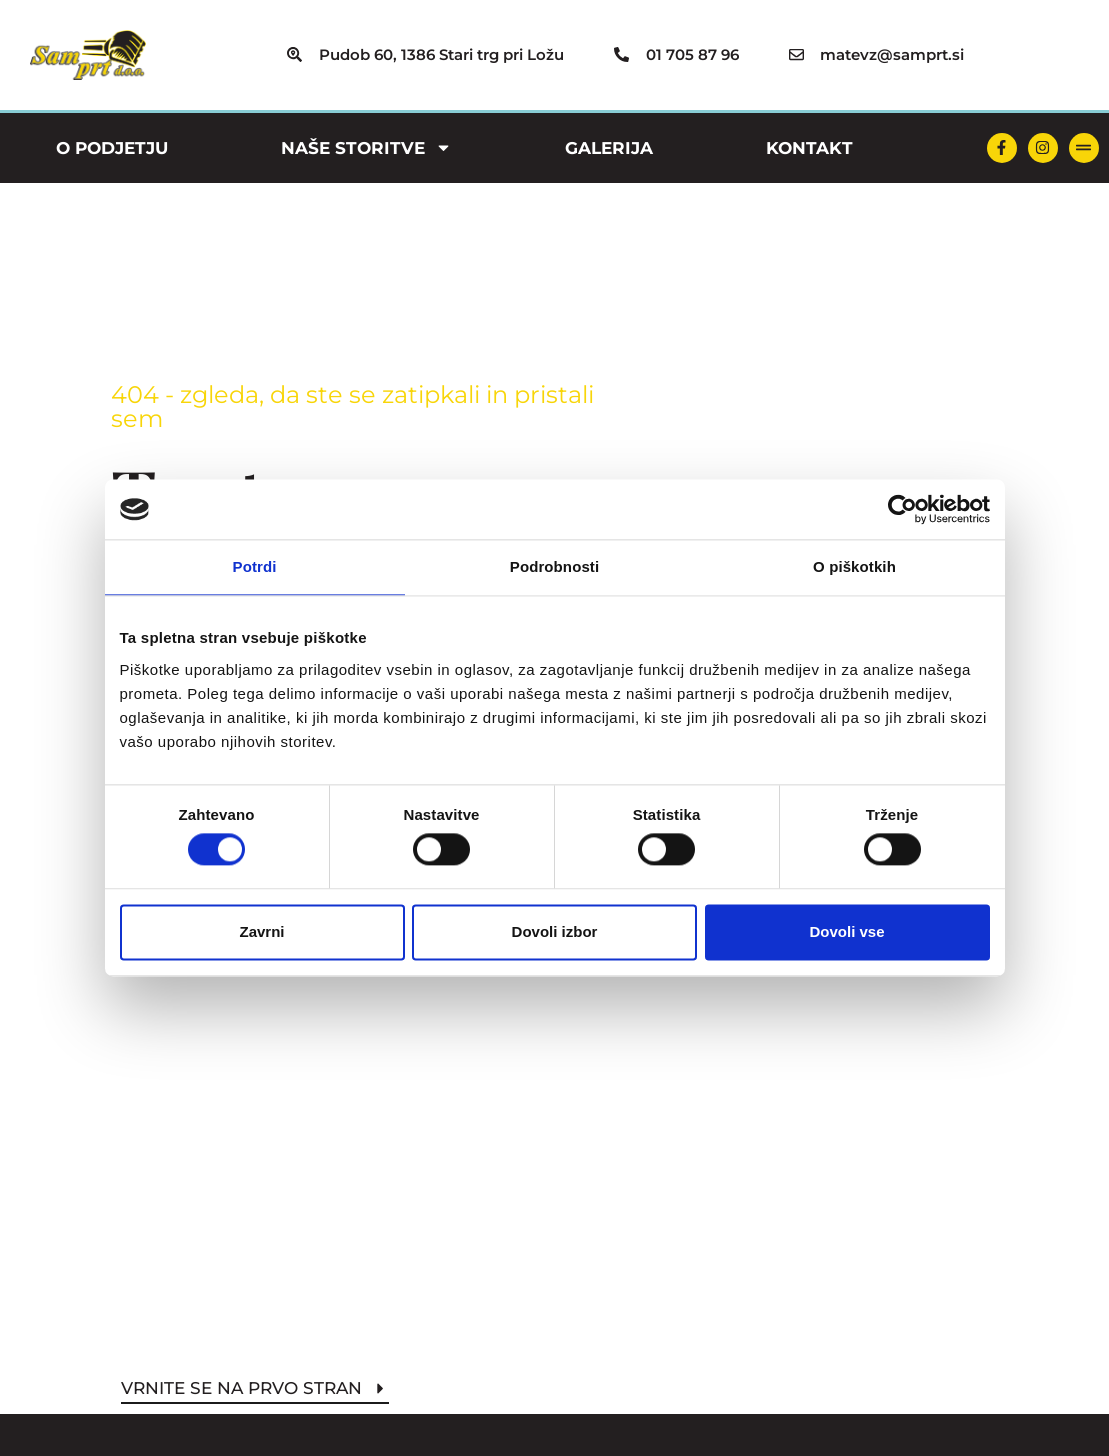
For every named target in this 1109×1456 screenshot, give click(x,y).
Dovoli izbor (555, 931)
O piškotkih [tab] (854, 566)
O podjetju (112, 148)
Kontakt (809, 148)
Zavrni (261, 931)
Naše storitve (366, 147)
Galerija (609, 148)
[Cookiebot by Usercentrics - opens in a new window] (902, 509)
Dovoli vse (846, 931)
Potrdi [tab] (255, 566)
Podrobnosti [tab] (554, 566)
